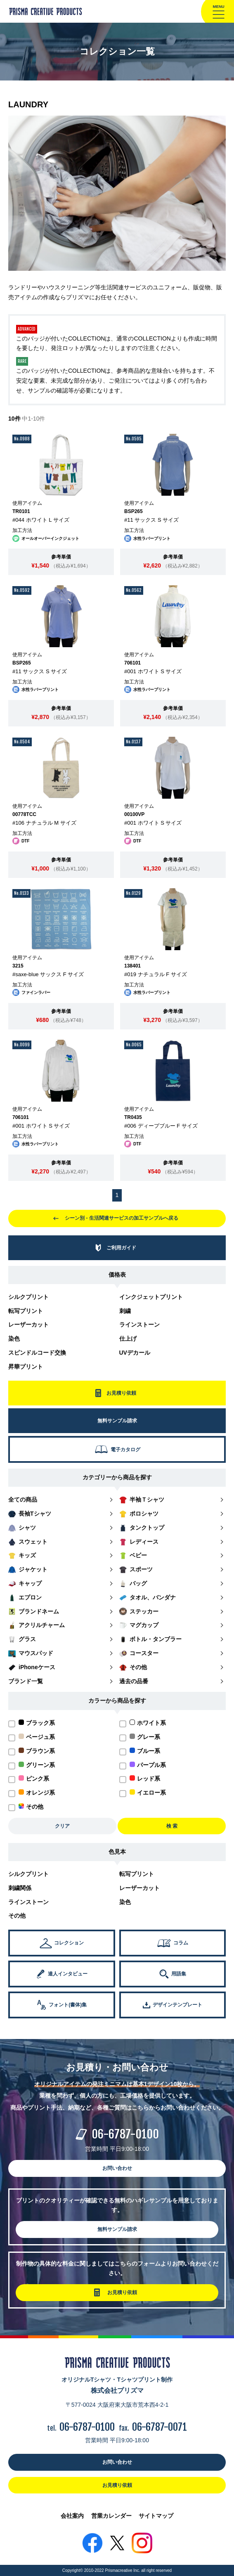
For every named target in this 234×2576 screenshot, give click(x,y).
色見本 (117, 1851)
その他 (17, 1915)
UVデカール (134, 1352)
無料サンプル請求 (117, 2229)
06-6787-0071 (159, 2427)
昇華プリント (25, 1366)
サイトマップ (156, 2515)
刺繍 (125, 1311)
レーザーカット (28, 1324)
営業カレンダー (111, 2515)
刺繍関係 (19, 1888)
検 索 (171, 1826)
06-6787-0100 (125, 2134)
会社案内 (72, 2515)
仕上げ (128, 1338)
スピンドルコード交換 (37, 1352)
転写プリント (25, 1311)
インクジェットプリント (151, 1297)
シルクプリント (28, 1297)
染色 (14, 1338)
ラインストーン (139, 1324)
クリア (62, 1826)
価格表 (117, 1274)
